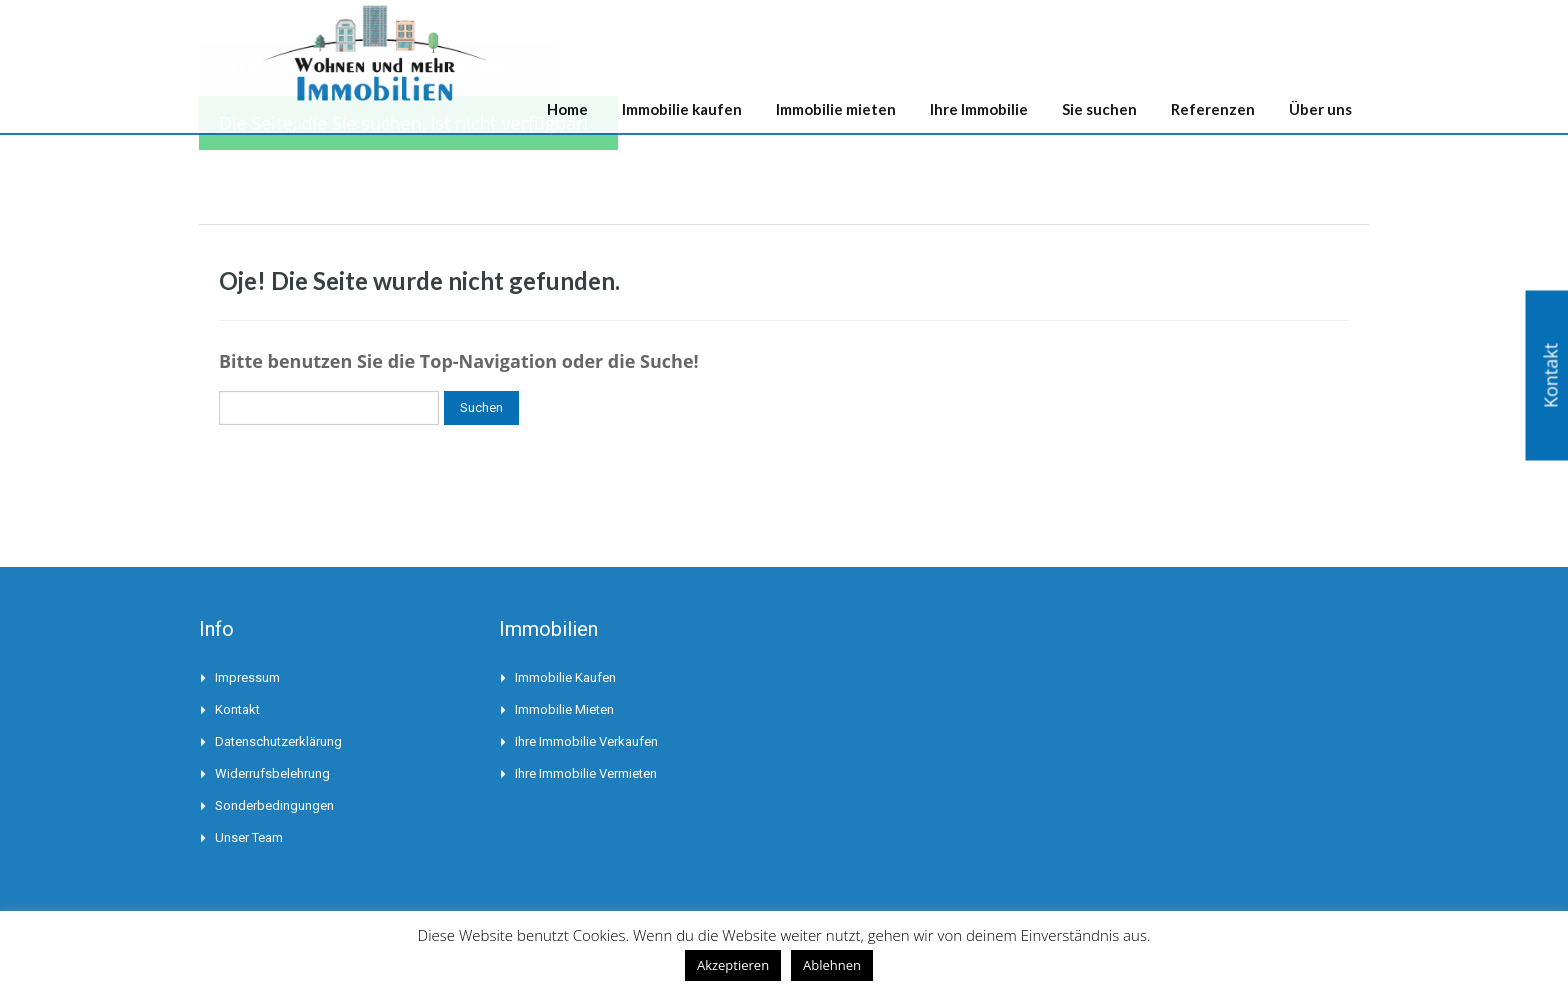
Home (567, 109)
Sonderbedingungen (274, 805)
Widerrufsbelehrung (272, 773)
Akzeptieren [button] (733, 965)
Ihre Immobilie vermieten (586, 773)
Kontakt (237, 709)
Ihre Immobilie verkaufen (586, 741)
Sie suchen (1099, 109)
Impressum (247, 677)
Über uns (1320, 109)
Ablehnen (832, 965)
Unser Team (249, 837)
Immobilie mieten (836, 109)
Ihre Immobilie (979, 109)
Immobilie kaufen (682, 109)
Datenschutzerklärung (278, 741)
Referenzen (1213, 109)
